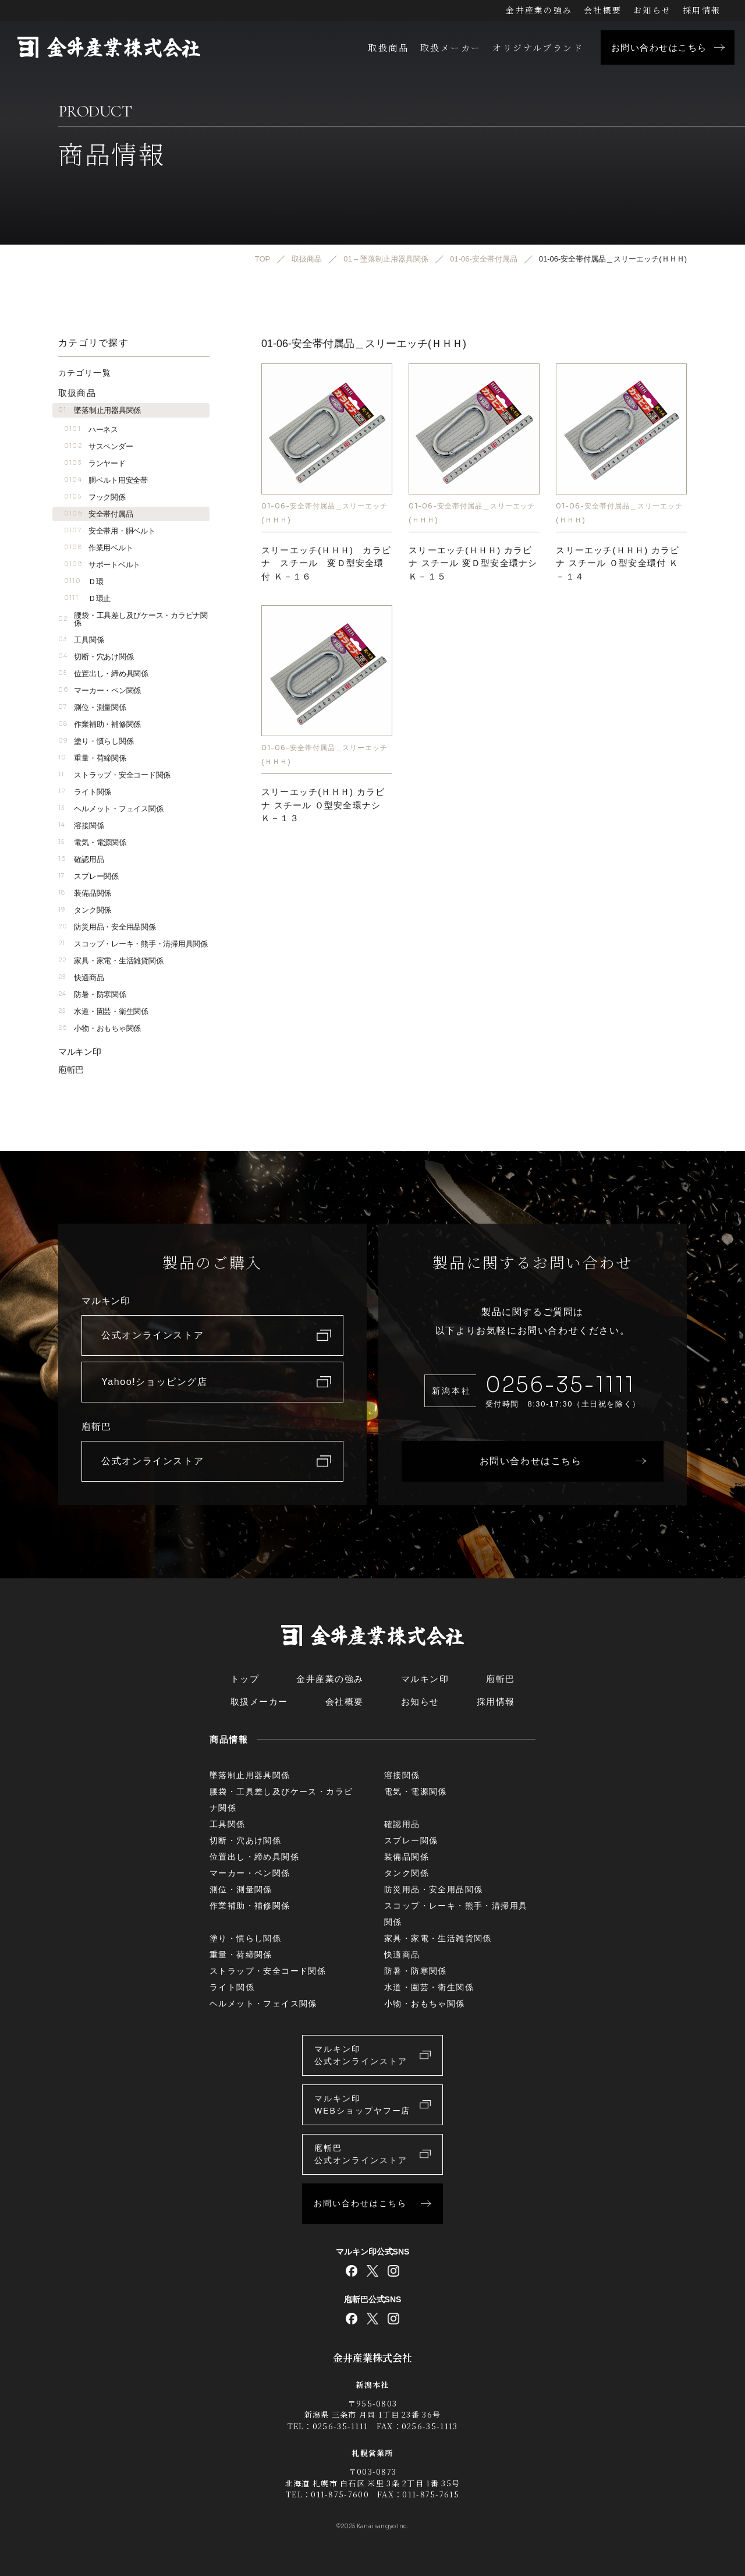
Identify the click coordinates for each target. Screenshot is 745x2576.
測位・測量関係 (92, 707)
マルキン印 (79, 1051)
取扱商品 (388, 47)
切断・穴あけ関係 (95, 656)
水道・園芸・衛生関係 (103, 1011)
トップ (245, 1679)
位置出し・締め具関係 (103, 673)
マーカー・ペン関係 (99, 690)
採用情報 (702, 10)
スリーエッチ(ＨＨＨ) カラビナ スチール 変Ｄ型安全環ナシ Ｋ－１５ (473, 563)
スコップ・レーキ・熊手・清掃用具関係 (133, 943)
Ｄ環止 (87, 598)
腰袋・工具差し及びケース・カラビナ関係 (133, 619)
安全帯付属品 (98, 514)
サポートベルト (102, 564)
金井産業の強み (539, 10)
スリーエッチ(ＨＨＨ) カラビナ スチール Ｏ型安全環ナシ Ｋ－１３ (323, 805)
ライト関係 (84, 791)
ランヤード (95, 463)
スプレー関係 (88, 876)
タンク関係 (84, 910)
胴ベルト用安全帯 (106, 480)
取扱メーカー (450, 47)
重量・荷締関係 (92, 758)
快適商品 (81, 977)
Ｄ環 (83, 581)
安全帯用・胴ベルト (109, 530)
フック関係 (95, 497)
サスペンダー (98, 446)
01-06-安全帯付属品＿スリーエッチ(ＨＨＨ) (324, 512)
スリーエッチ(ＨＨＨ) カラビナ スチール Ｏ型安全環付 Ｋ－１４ (617, 563)
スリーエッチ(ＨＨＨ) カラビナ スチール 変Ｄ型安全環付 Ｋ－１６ (326, 563)
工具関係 (81, 639)
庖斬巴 (71, 1070)
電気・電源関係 (92, 842)
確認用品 (81, 859)
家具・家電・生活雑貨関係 (110, 960)
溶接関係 (81, 825)
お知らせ (652, 10)
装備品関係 (84, 893)
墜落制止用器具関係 (99, 410)
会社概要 (603, 10)
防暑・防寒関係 (92, 994)
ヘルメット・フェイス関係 (110, 808)
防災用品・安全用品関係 (107, 927)
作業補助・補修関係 (99, 724)
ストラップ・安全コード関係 (114, 775)
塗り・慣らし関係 (95, 741)
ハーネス (91, 429)
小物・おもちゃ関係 (99, 1028)
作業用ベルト (98, 547)
